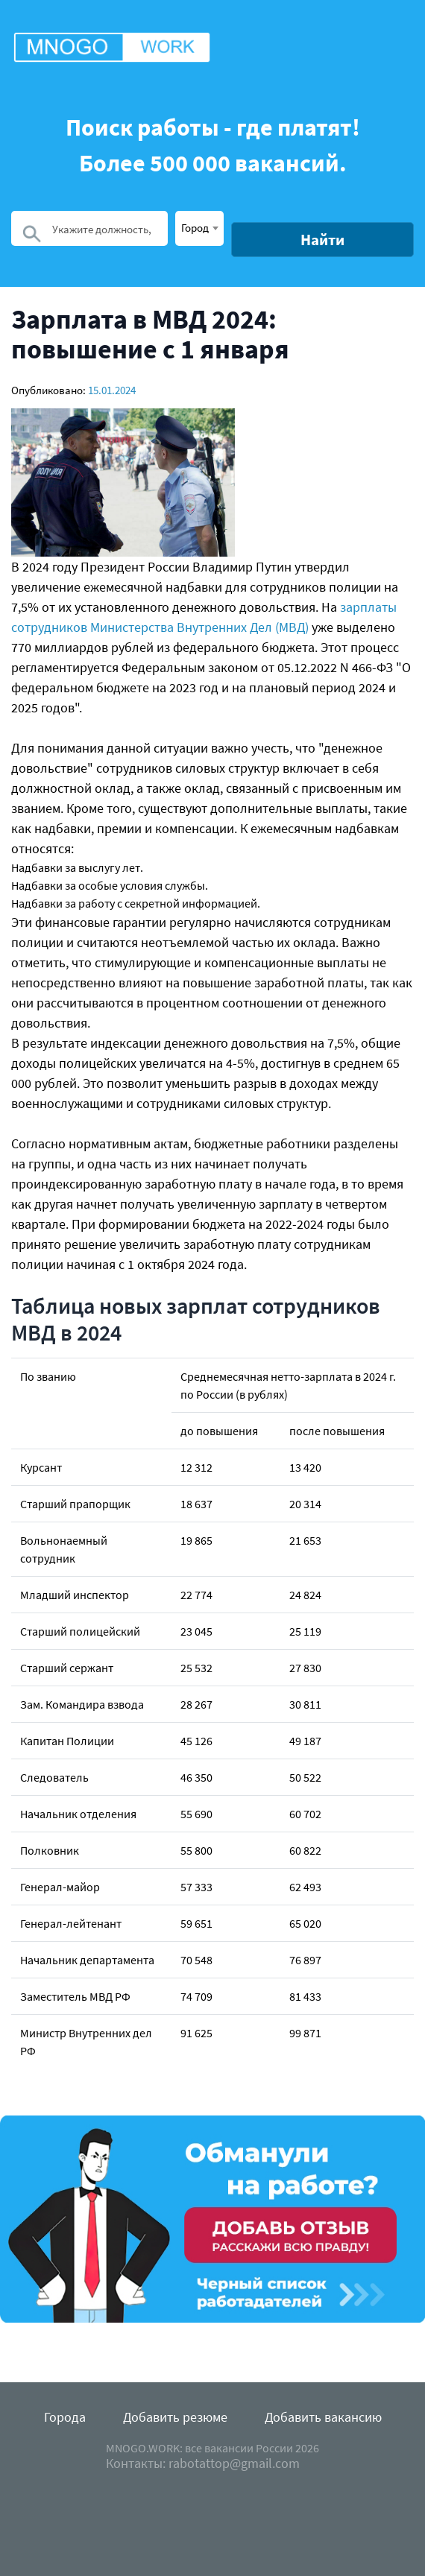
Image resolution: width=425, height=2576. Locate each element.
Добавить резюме (175, 2416)
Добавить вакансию (323, 2416)
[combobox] (199, 228)
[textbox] (199, 227)
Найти (322, 240)
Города (65, 2416)
